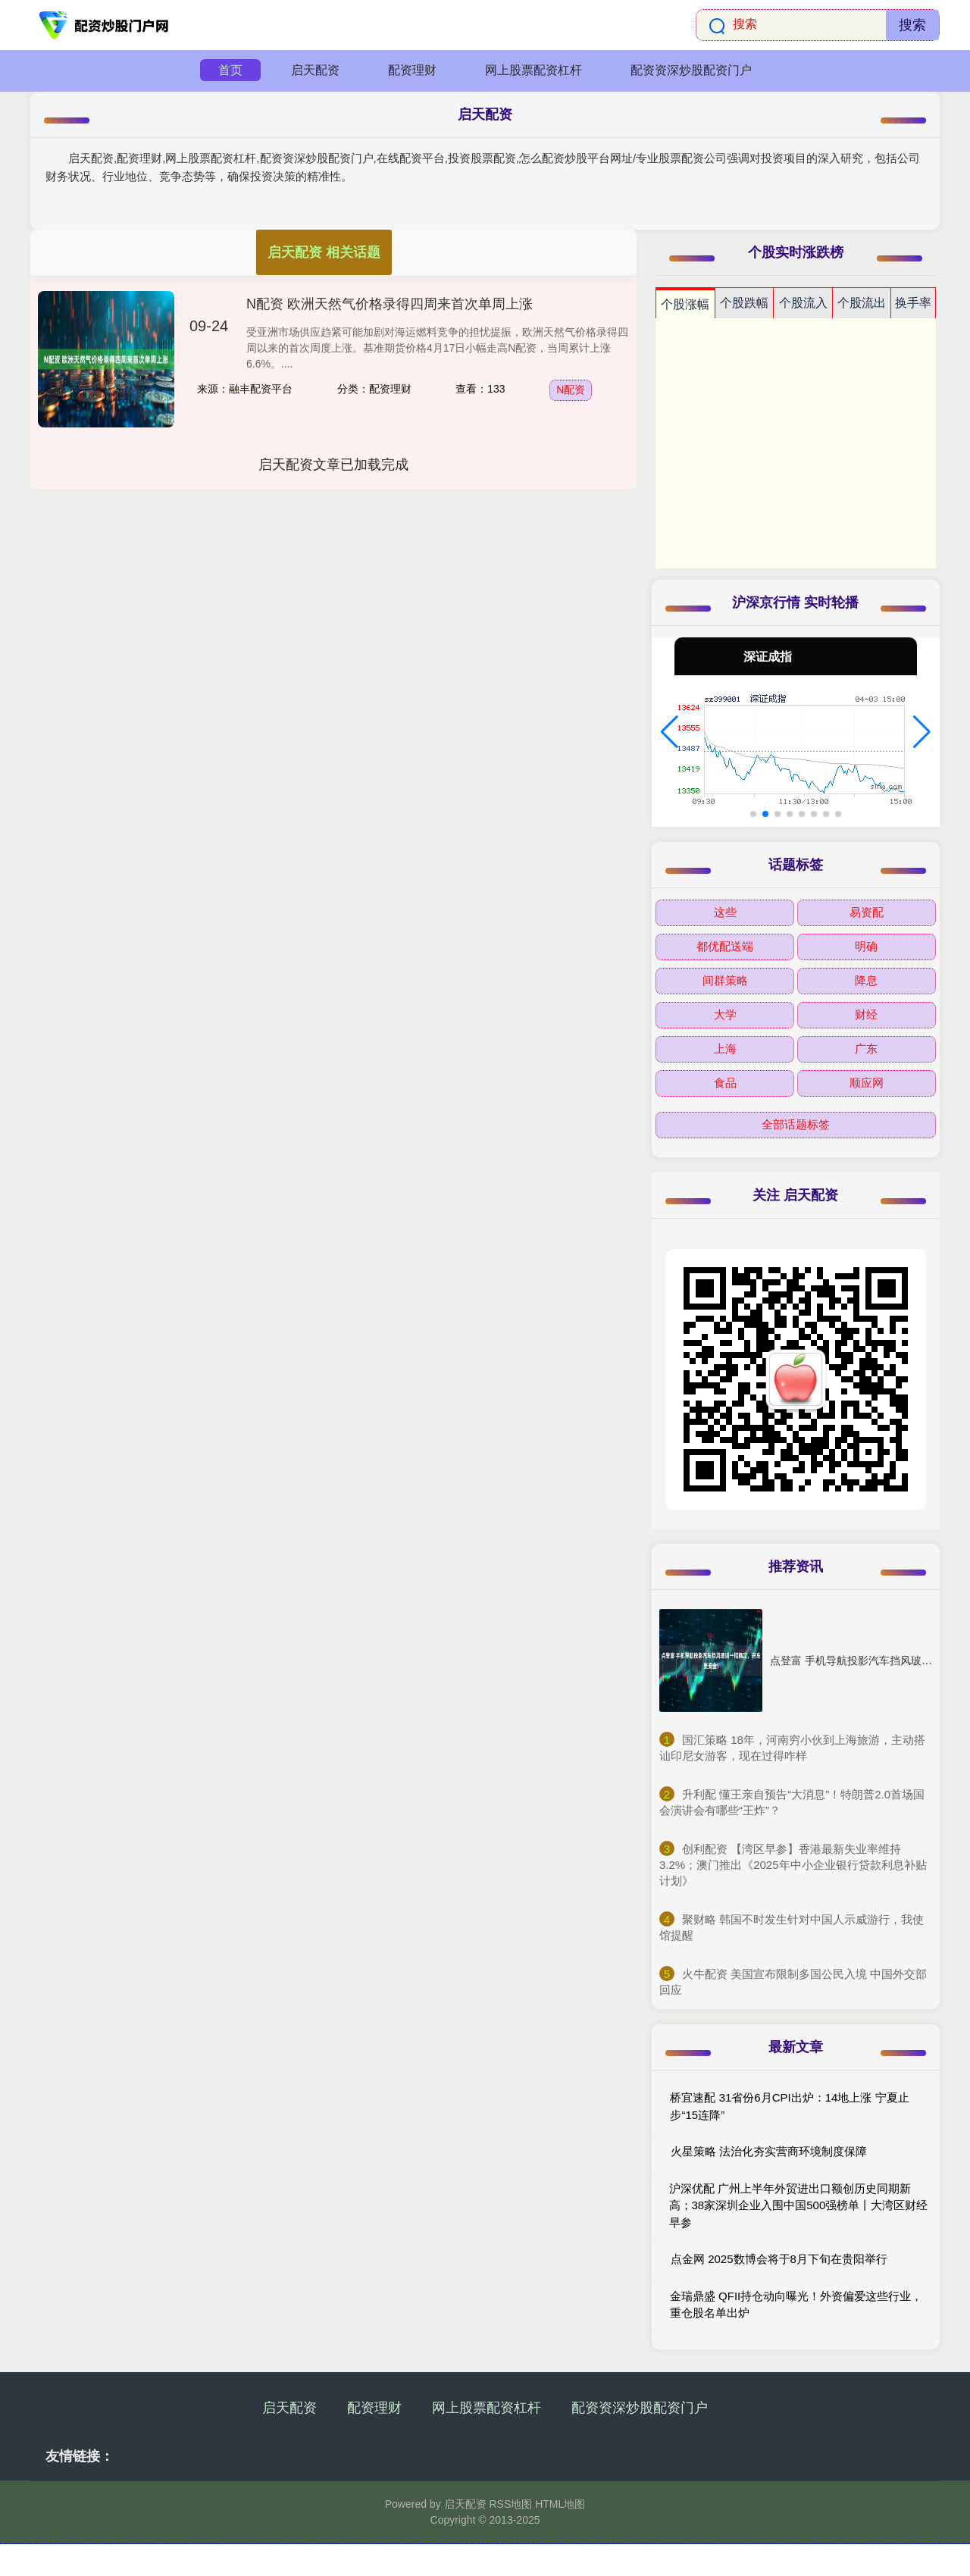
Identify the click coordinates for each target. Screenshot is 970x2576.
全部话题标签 (796, 1124)
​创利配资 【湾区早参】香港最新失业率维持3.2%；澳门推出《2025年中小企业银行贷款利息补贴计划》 (793, 1864)
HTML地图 (560, 2504)
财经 (866, 1014)
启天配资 (315, 70)
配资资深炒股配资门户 (691, 70)
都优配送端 (724, 946)
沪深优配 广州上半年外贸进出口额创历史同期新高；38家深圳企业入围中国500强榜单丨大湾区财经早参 (798, 2205)
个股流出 (861, 302)
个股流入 (803, 302)
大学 (725, 1014)
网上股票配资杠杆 (533, 70)
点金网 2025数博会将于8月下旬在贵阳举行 (779, 2258)
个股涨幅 (685, 304)
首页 (230, 70)
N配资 (570, 389)
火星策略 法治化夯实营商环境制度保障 (769, 2151)
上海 (725, 1048)
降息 (866, 980)
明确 (866, 946)
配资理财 (412, 70)
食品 (725, 1082)
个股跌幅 (744, 302)
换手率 (913, 302)
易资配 (867, 912)
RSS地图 (510, 2504)
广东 (866, 1048)
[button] (669, 732)
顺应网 (867, 1082)
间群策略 (725, 980)
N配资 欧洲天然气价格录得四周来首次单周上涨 (389, 303)
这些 (725, 912)
